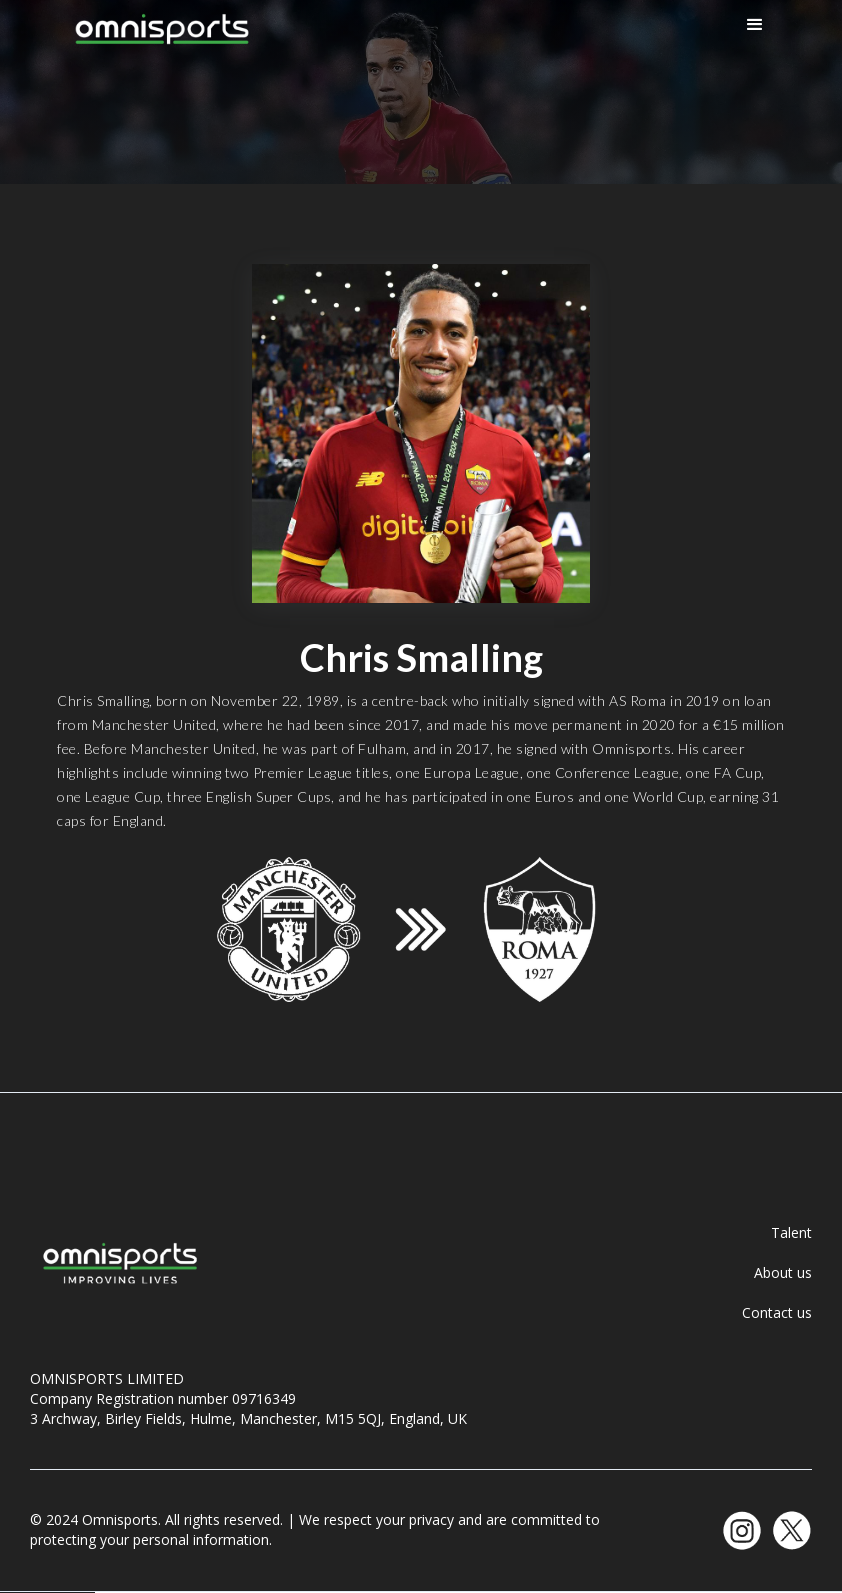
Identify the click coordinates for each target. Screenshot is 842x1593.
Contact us (777, 1312)
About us (783, 1272)
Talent (791, 1232)
